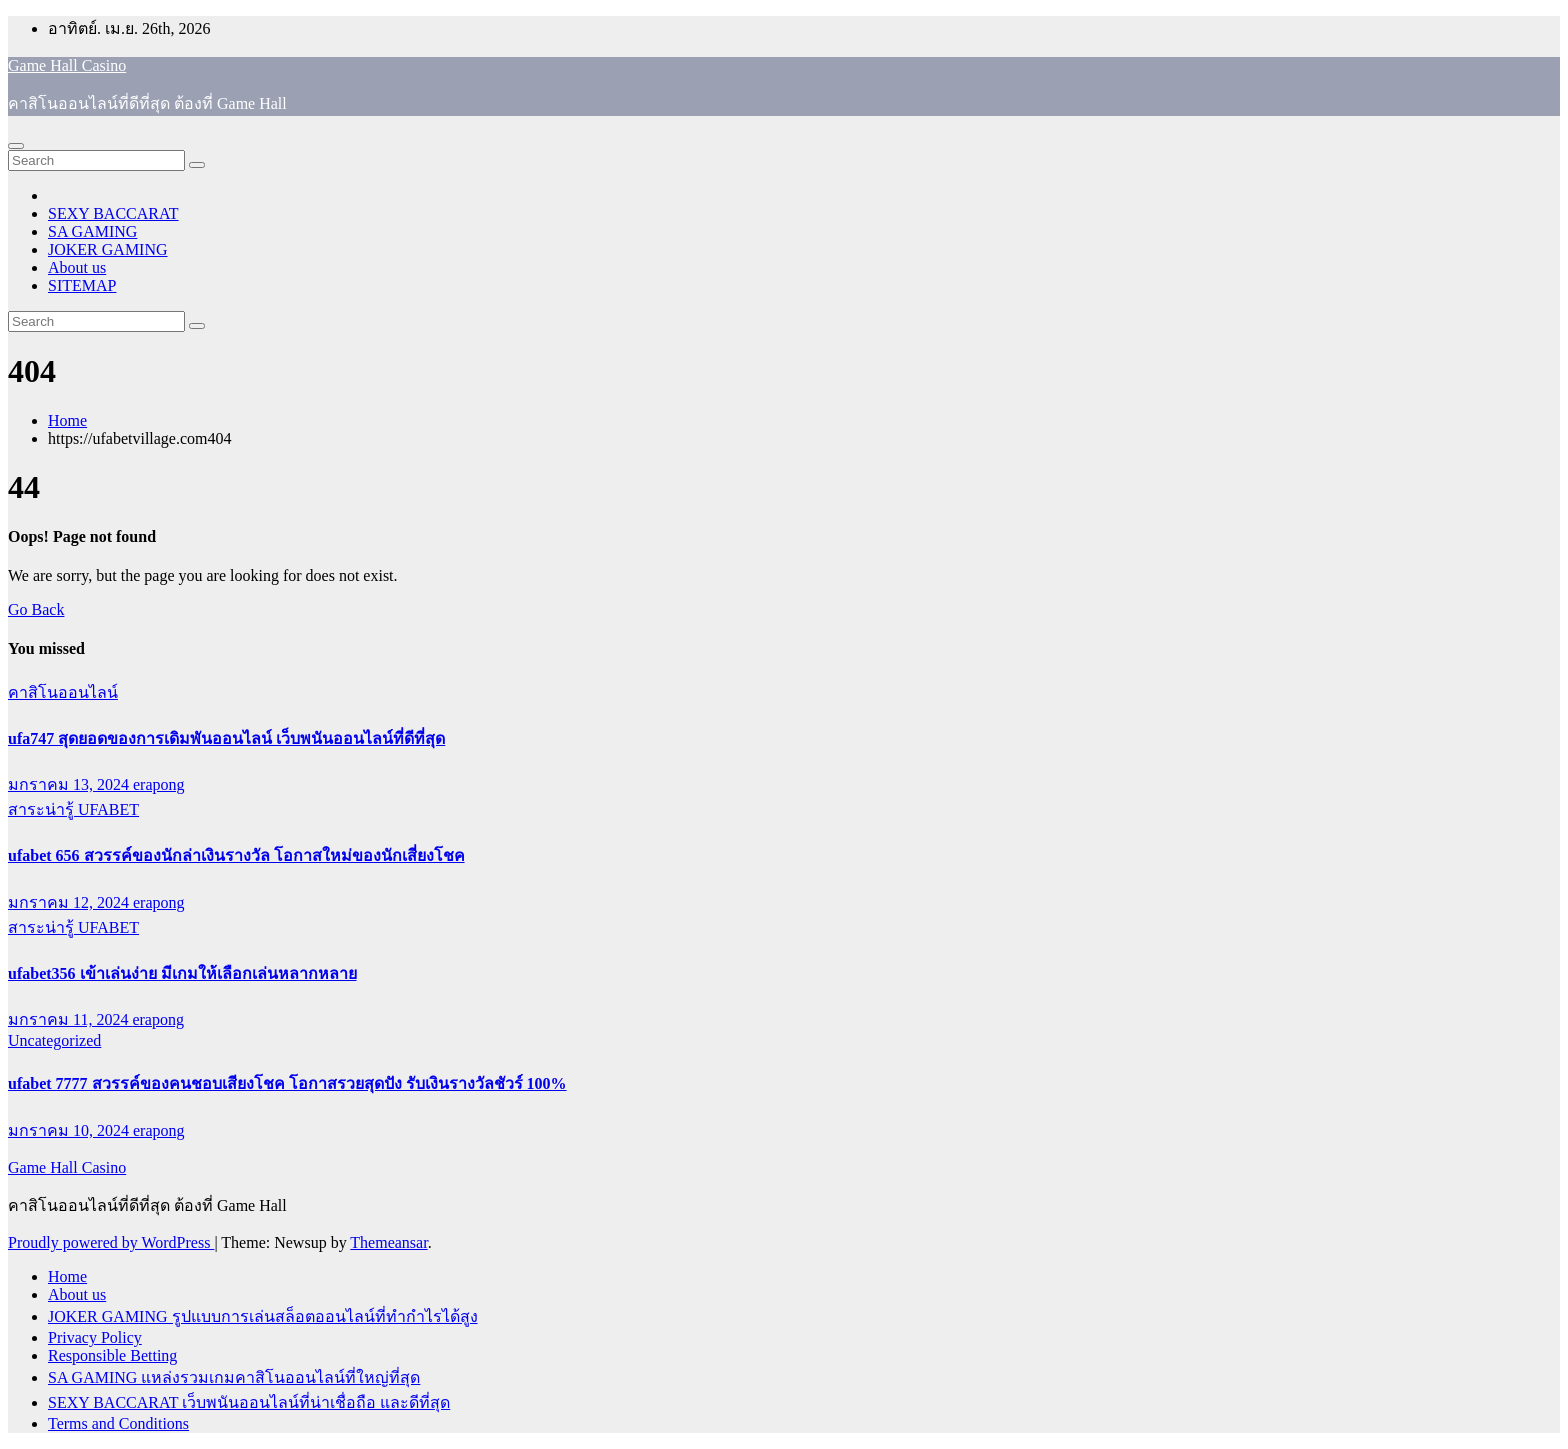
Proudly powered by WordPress (111, 1242)
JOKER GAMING (108, 249)
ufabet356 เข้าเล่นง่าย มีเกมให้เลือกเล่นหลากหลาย (182, 973)
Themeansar (388, 1242)
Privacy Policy (95, 1337)
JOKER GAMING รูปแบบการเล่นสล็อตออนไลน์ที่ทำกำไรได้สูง (263, 1316)
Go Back (36, 609)
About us (77, 267)
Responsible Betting (112, 1355)
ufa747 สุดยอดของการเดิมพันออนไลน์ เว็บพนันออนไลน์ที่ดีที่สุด (226, 738)
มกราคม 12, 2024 (70, 902)
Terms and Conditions (118, 1423)
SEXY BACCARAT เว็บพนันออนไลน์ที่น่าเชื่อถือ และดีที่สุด (249, 1402)
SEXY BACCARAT (113, 213)
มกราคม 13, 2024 (70, 784)
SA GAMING (92, 231)
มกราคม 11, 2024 (70, 1019)
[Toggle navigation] (16, 146)
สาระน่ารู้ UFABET (73, 809)
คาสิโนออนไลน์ (63, 692)
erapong (159, 784)
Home (67, 420)
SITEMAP (82, 285)
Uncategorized (54, 1040)
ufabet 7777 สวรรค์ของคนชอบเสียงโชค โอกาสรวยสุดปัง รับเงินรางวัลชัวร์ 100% (287, 1083)
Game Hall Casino (67, 65)
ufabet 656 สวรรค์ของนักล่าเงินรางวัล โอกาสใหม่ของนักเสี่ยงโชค (236, 855)
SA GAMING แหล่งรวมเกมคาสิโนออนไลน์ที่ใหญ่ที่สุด (234, 1377)
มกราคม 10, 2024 (70, 1130)
